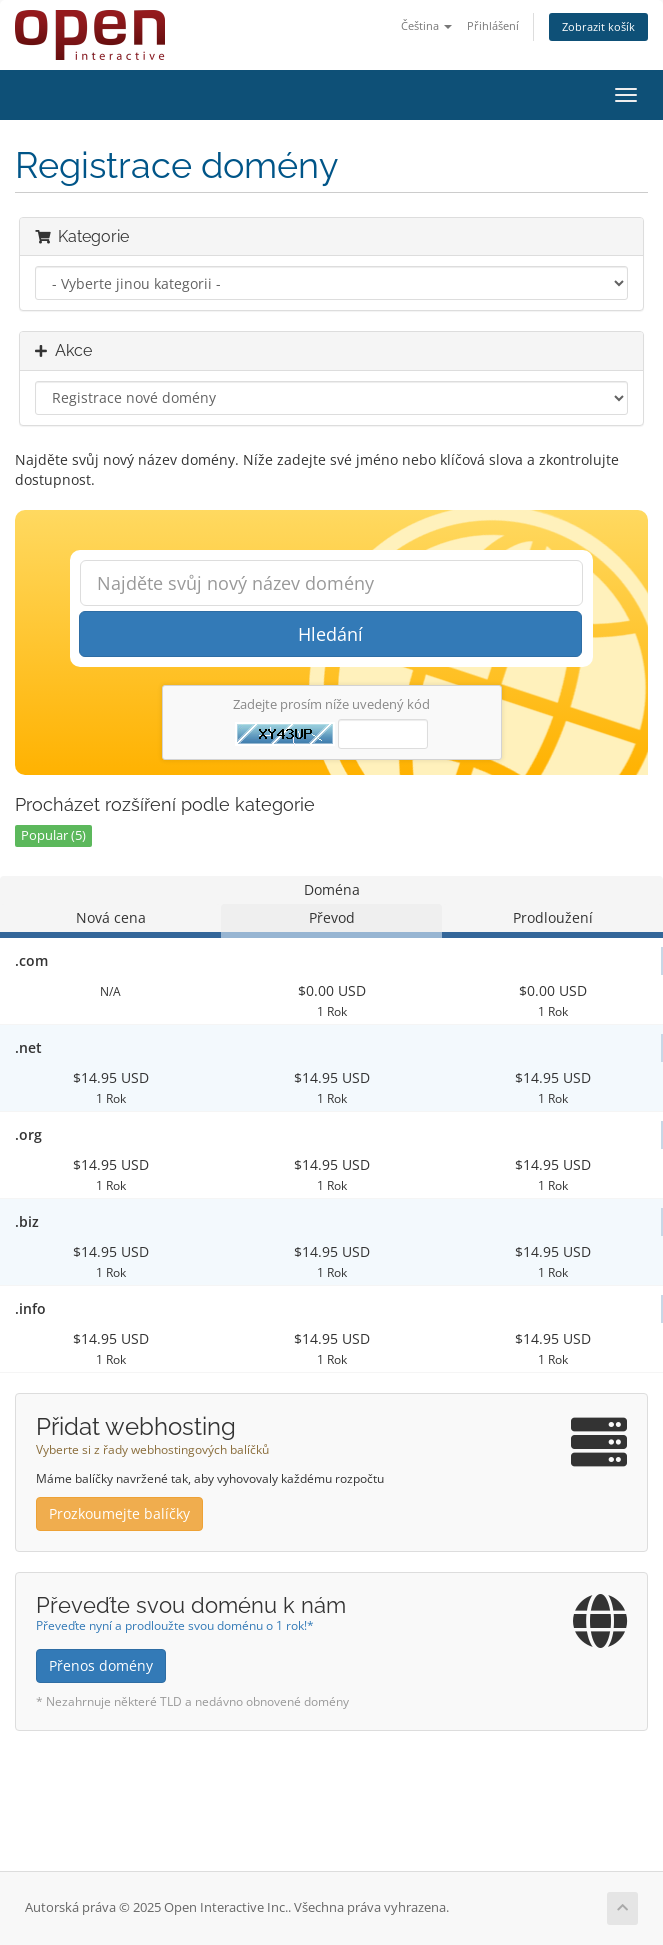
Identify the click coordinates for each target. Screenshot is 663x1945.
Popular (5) (53, 835)
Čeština (426, 25)
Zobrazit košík (598, 26)
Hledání (330, 634)
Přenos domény (101, 1665)
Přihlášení (493, 25)
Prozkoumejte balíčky (119, 1513)
